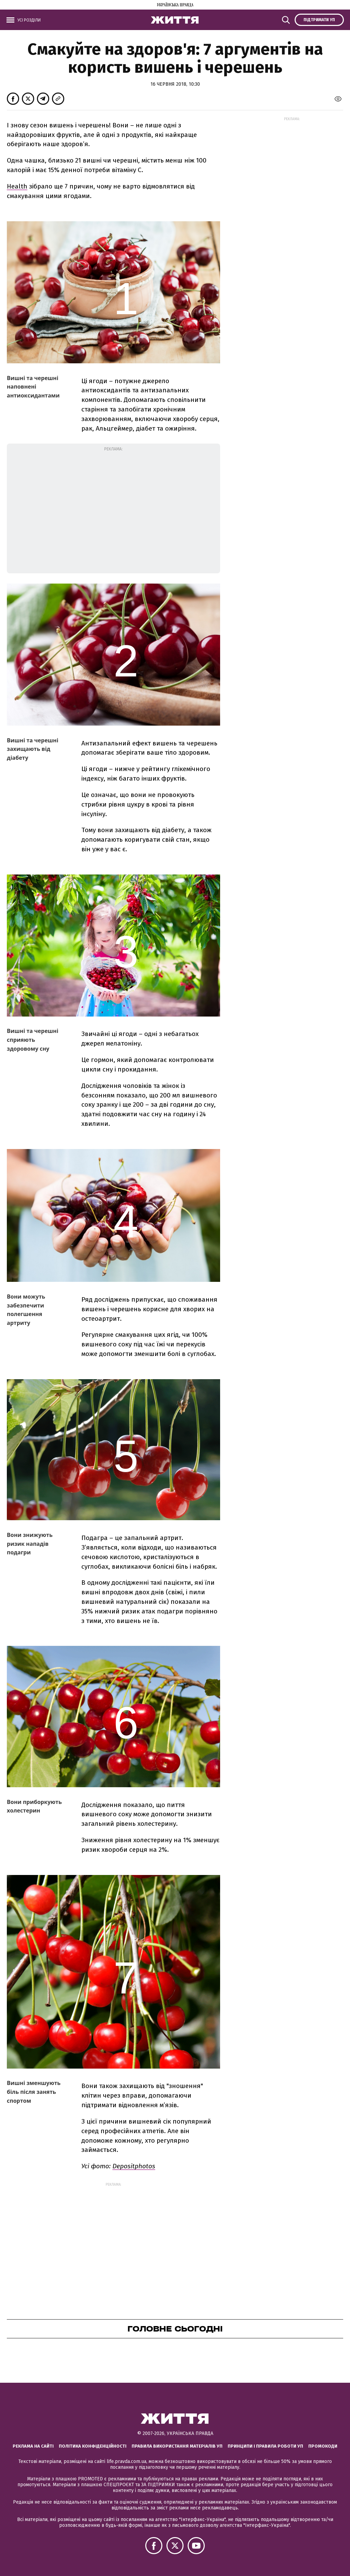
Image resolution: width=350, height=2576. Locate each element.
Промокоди (322, 2446)
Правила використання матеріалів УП (177, 2446)
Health (17, 186)
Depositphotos (133, 2166)
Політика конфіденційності (92, 2446)
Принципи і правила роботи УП (265, 2446)
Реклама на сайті (33, 2446)
